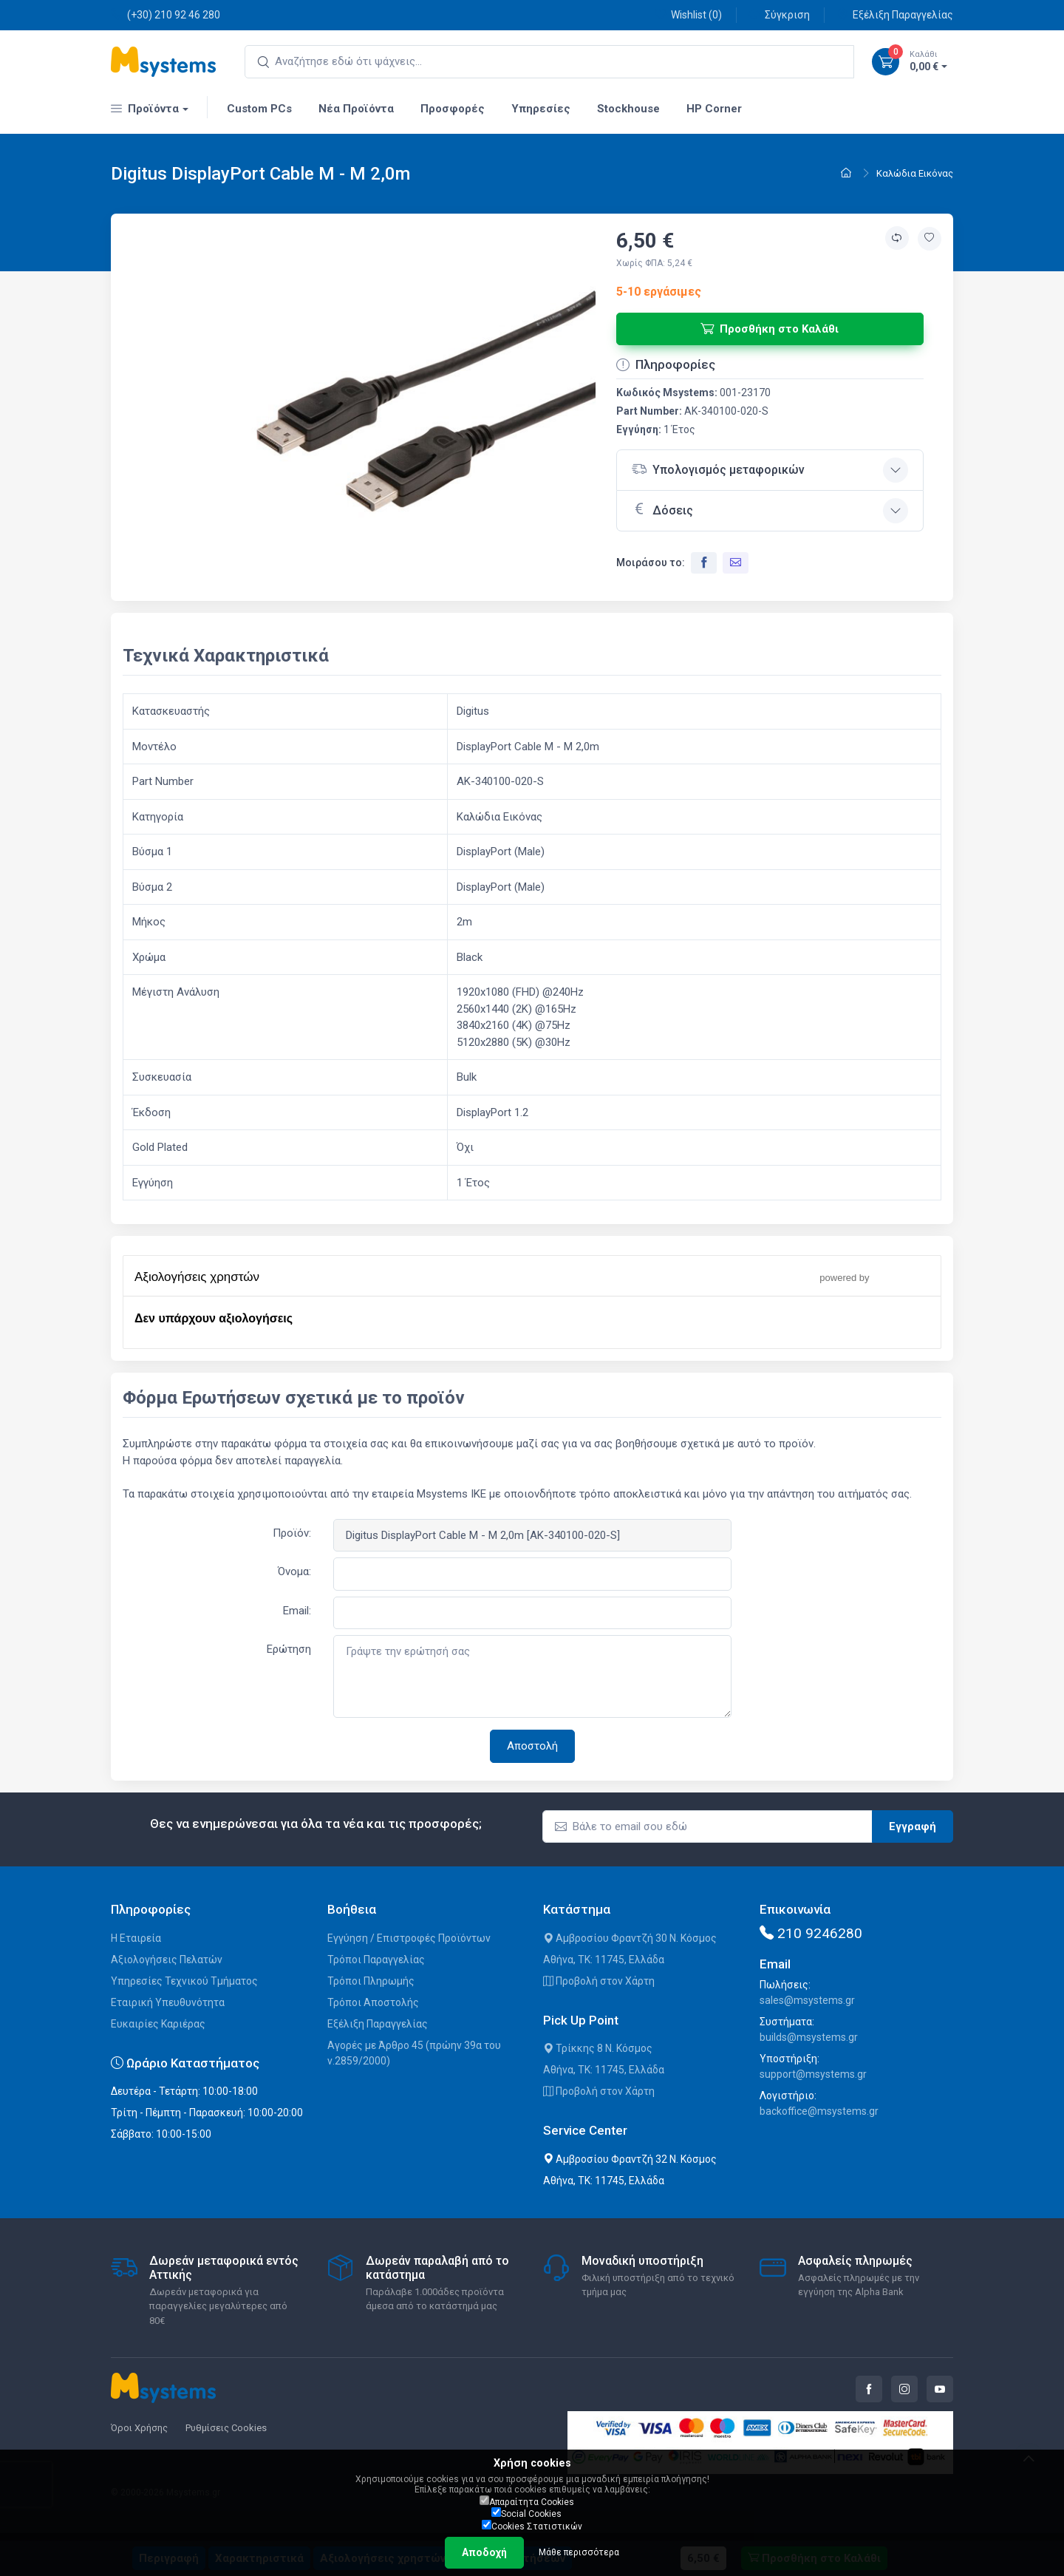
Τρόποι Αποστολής (373, 2002)
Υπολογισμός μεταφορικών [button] (718, 469)
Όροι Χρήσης (139, 2427)
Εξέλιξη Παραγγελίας (894, 14)
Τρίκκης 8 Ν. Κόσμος (597, 2048)
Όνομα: (294, 1571)
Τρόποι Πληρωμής (371, 1981)
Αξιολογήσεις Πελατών (166, 1959)
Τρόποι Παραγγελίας (376, 1959)
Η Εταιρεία (136, 1938)
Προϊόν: (292, 1533)
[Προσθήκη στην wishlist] (929, 239)
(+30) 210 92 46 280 (165, 14)
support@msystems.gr (813, 2074)
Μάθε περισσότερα (579, 2552)
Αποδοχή (484, 2552)
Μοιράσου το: (650, 562)
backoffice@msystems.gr (819, 2111)
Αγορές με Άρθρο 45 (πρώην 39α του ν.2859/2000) (414, 2053)
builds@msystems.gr (809, 2037)
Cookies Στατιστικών (532, 2526)
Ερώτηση (289, 1649)
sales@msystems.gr (807, 2000)
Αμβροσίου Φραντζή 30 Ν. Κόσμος (630, 1938)
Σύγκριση (779, 14)
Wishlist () (688, 14)
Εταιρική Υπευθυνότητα (168, 2002)
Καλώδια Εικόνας (914, 173)
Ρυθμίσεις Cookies (226, 2427)
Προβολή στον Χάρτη (599, 1981)
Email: (297, 1610)
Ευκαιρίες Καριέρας (158, 2024)
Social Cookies (526, 2513)
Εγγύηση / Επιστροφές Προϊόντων (409, 1938)
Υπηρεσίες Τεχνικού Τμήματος (184, 1981)
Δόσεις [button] (662, 509)
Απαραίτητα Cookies (527, 2501)
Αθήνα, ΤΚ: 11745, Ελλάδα (603, 1959)
